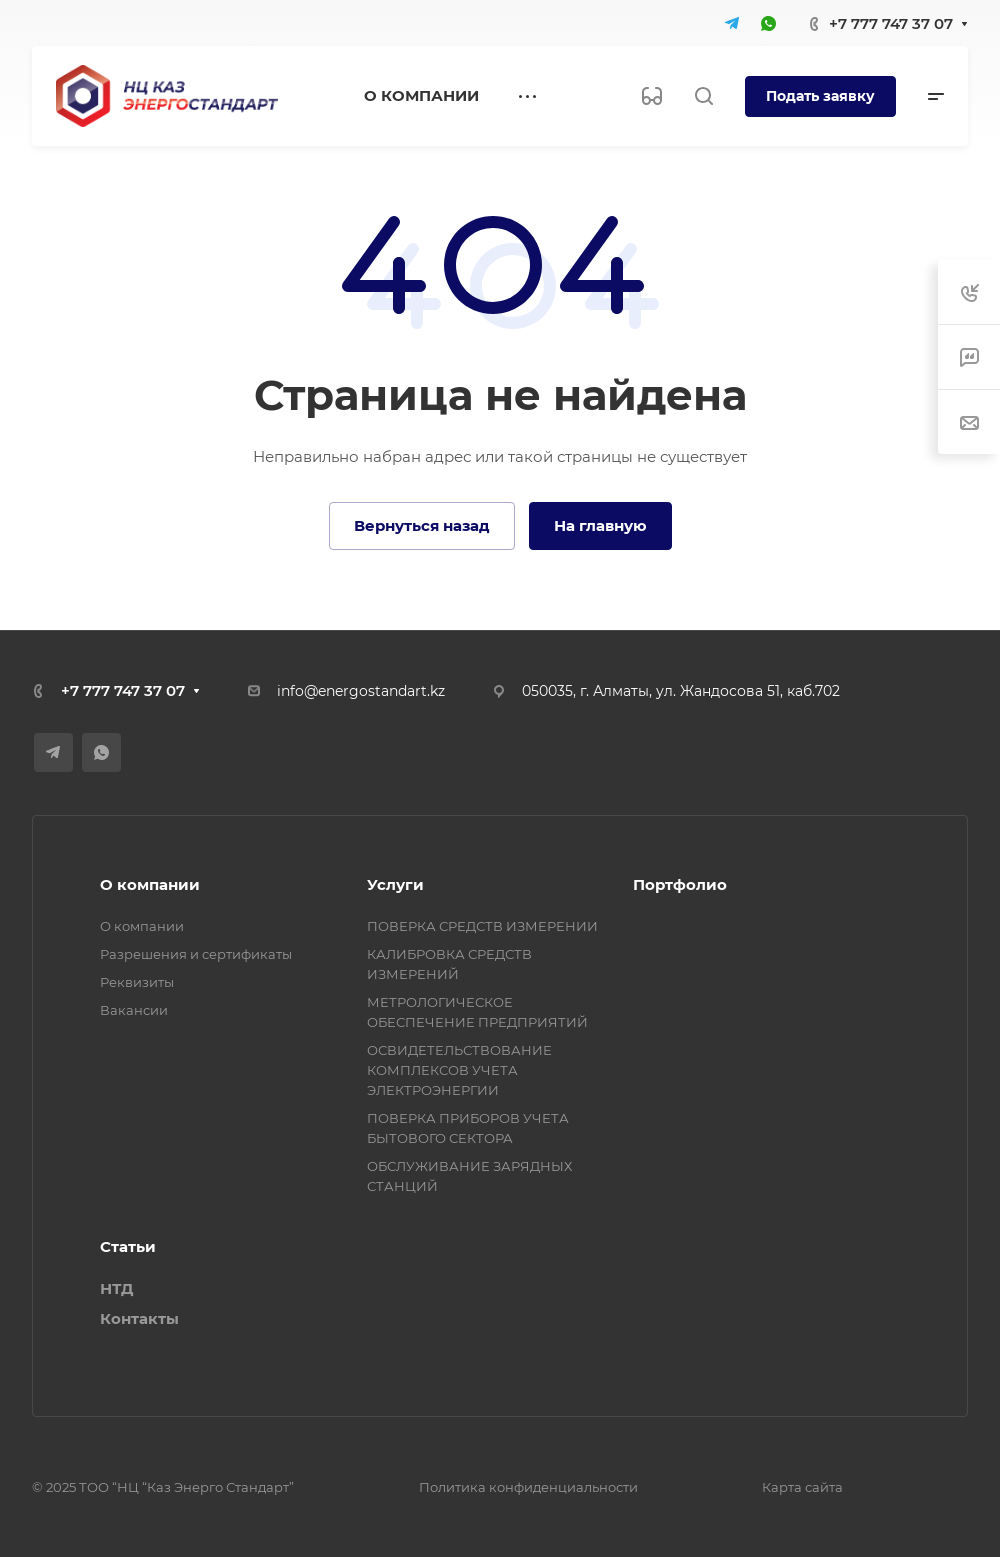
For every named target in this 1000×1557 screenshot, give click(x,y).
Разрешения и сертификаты (196, 954)
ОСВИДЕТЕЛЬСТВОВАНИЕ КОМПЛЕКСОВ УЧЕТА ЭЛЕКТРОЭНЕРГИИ (459, 1070)
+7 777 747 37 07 (891, 23)
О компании (150, 884)
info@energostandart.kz (361, 691)
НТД (116, 1288)
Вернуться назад (422, 525)
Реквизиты (137, 982)
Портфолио (680, 884)
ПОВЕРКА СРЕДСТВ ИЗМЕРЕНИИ (482, 926)
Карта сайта (802, 1487)
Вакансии (134, 1010)
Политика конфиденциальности (528, 1487)
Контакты (139, 1318)
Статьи (128, 1246)
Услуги (395, 884)
